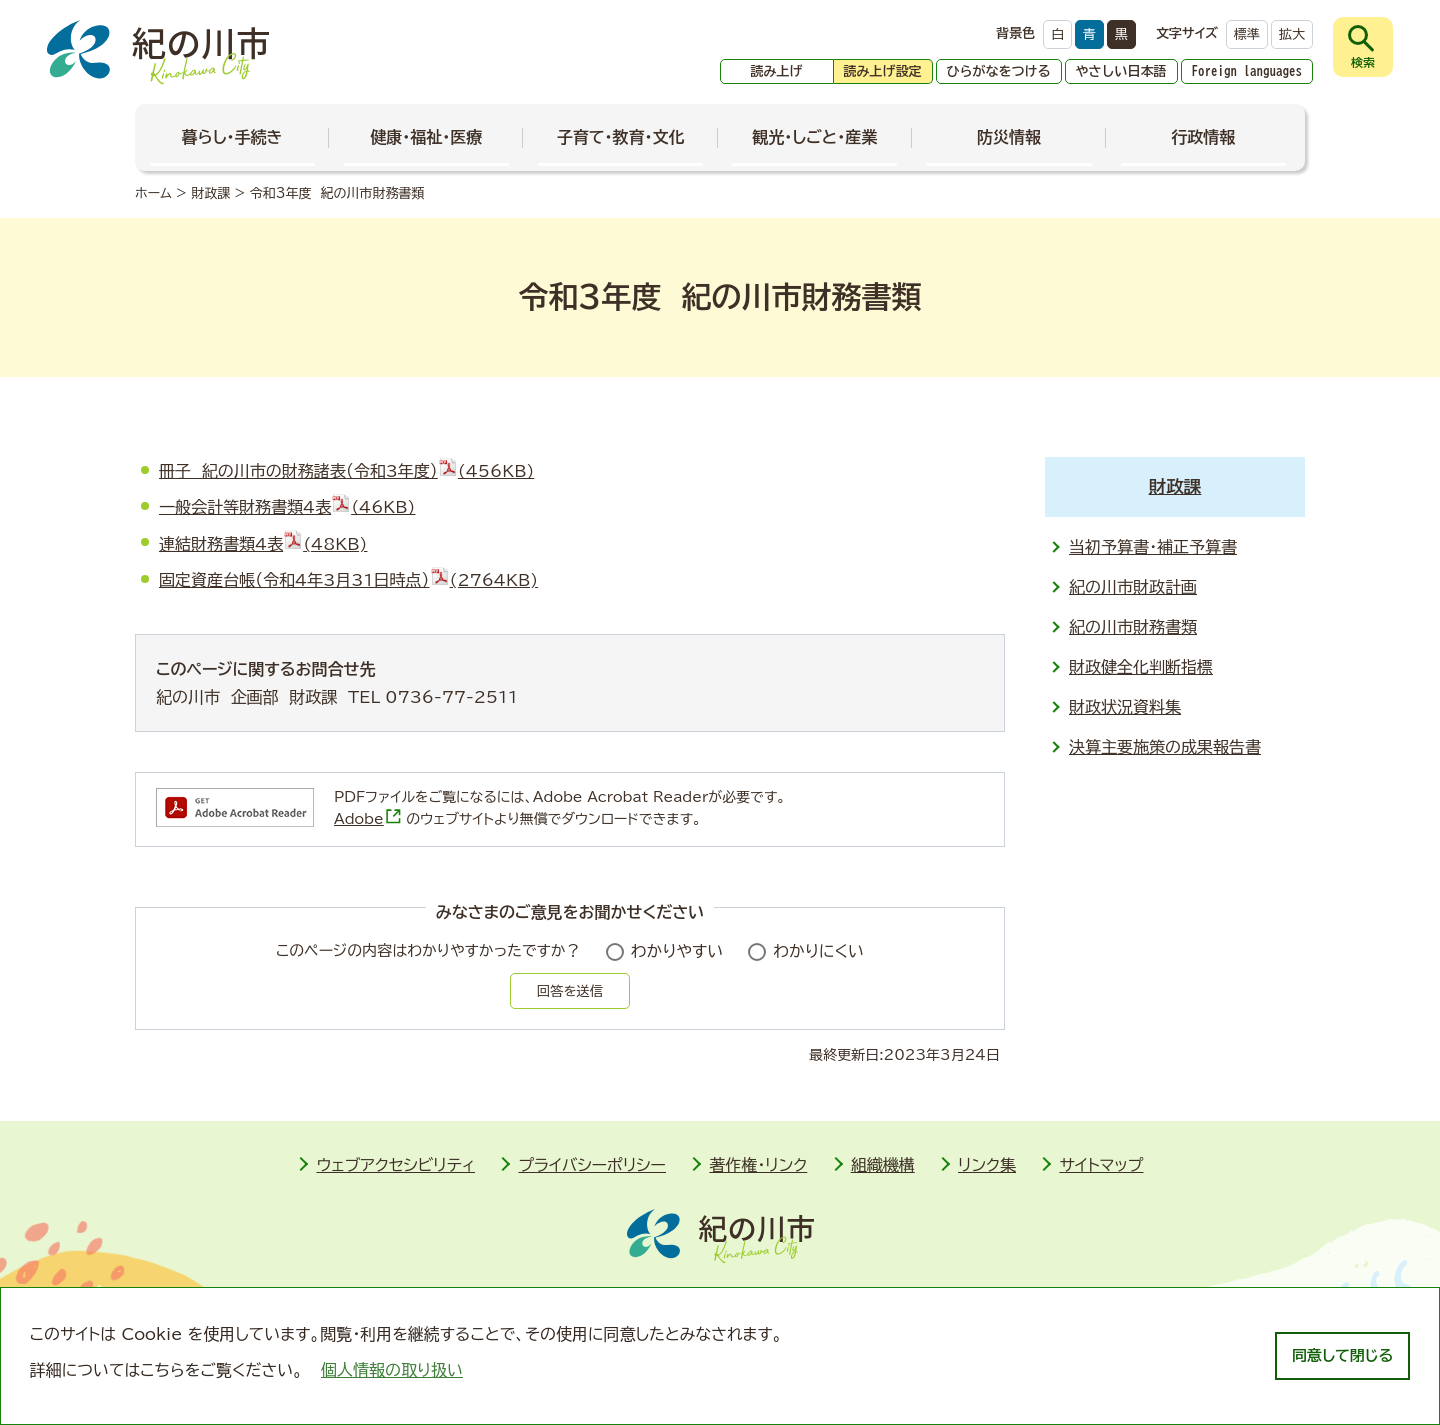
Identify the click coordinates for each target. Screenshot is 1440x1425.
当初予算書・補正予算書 (1153, 547)
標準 (1247, 34)
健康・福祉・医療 (426, 137)
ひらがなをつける (999, 71)
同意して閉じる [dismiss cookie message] (1342, 1355)
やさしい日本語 (1121, 71)
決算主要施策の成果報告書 (1165, 747)
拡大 (1292, 34)
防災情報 (1009, 137)
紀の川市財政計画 (1133, 587)
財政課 (210, 193)
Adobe (368, 819)
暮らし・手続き (232, 137)
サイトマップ (1101, 1165)
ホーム (153, 193)
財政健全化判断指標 (1141, 667)
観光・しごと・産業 (814, 137)
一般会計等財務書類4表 (287, 507)
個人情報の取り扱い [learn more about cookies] (392, 1370)
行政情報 (1203, 137)
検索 (1363, 62)
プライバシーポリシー (592, 1165)
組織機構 (883, 1165)
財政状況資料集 (1125, 707)
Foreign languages (1247, 71)
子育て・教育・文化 (621, 137)
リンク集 (987, 1165)
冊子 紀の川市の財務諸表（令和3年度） (346, 471)
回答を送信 (570, 991)
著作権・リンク (758, 1165)
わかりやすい (677, 951)
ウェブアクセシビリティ (395, 1165)
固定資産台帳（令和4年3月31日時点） (348, 580)
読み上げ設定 (883, 71)
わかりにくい (818, 951)
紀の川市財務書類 (1133, 627)
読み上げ (777, 71)
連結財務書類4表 (263, 544)
